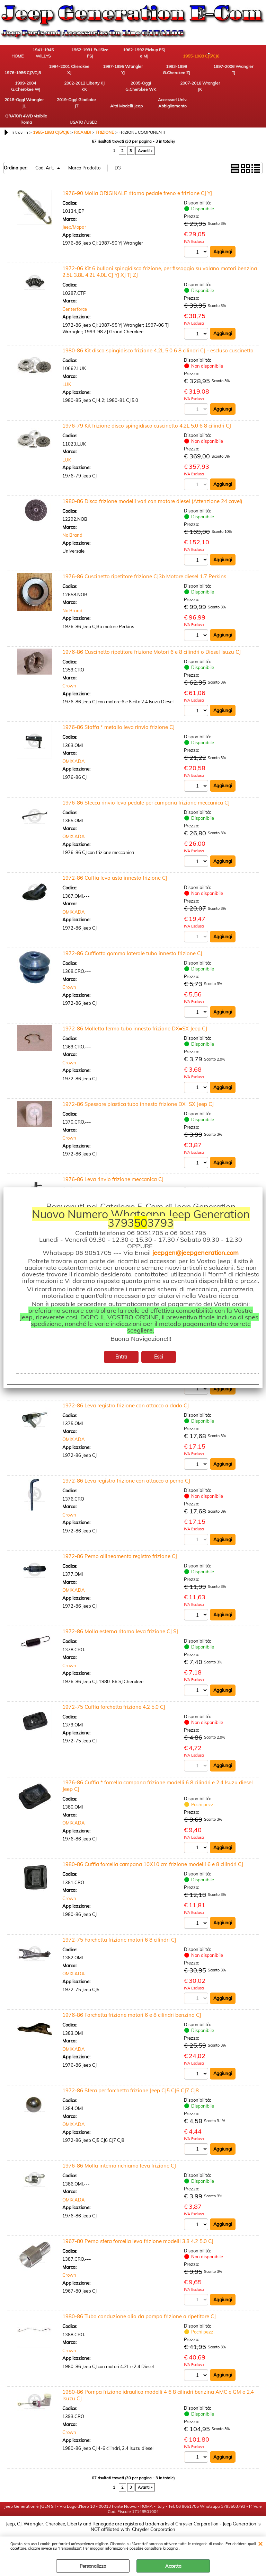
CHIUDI (260, 2543)
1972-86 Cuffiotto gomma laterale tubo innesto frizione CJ (132, 948)
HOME (19, 57)
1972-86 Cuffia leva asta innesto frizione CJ (114, 873)
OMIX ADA (73, 756)
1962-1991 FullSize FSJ (95, 54)
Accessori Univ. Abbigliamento (209, 93)
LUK (66, 379)
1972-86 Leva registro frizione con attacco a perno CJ (126, 1476)
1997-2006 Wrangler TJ (133, 73)
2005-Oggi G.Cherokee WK (19, 93)
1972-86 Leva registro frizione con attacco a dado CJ (125, 1401)
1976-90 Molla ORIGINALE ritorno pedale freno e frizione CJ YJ (137, 188)
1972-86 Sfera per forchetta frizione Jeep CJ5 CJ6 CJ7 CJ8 (130, 2086)
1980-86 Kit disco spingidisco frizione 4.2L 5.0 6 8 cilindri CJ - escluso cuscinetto (158, 345)
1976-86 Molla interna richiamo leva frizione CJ (119, 2162)
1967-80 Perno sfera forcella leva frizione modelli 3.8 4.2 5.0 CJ (137, 2237)
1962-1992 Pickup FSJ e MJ (133, 54)
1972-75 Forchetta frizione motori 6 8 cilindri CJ (119, 1935)
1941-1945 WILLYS (57, 54)
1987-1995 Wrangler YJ (57, 73)
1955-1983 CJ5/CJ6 (171, 54)
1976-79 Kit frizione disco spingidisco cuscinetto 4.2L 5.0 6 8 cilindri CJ (146, 420)
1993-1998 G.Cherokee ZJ (95, 73)
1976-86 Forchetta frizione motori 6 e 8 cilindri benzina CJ (131, 2011)
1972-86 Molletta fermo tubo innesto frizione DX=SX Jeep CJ (134, 1024)
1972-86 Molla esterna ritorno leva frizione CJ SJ (120, 1627)
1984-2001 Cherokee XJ (19, 73)
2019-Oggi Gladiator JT (133, 93)
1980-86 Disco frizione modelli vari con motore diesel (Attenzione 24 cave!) (152, 496)
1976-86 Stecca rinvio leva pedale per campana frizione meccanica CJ (146, 797)
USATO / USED (57, 115)
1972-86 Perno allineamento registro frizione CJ (119, 1552)
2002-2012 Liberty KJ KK (209, 73)
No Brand (72, 530)
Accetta (173, 2566)
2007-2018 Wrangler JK (57, 93)
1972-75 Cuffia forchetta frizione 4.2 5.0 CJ (113, 1702)
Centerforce (74, 304)
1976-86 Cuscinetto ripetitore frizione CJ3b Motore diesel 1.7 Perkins (144, 571)
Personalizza (93, 2566)
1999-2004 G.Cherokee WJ (171, 73)
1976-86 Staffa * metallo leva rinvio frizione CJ (118, 722)
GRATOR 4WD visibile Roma (19, 112)
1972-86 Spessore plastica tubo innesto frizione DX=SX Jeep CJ (138, 1099)
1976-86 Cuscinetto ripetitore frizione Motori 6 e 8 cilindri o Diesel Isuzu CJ (151, 647)
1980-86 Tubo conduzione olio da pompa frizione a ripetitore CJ (139, 2313)
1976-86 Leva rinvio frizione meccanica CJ (112, 1175)
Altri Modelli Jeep (171, 93)
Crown (69, 681)
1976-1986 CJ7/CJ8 (209, 54)
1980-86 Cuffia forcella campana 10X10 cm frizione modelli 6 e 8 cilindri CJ (152, 1860)
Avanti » (145, 145)
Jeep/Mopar (74, 222)
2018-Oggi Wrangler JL (95, 93)
